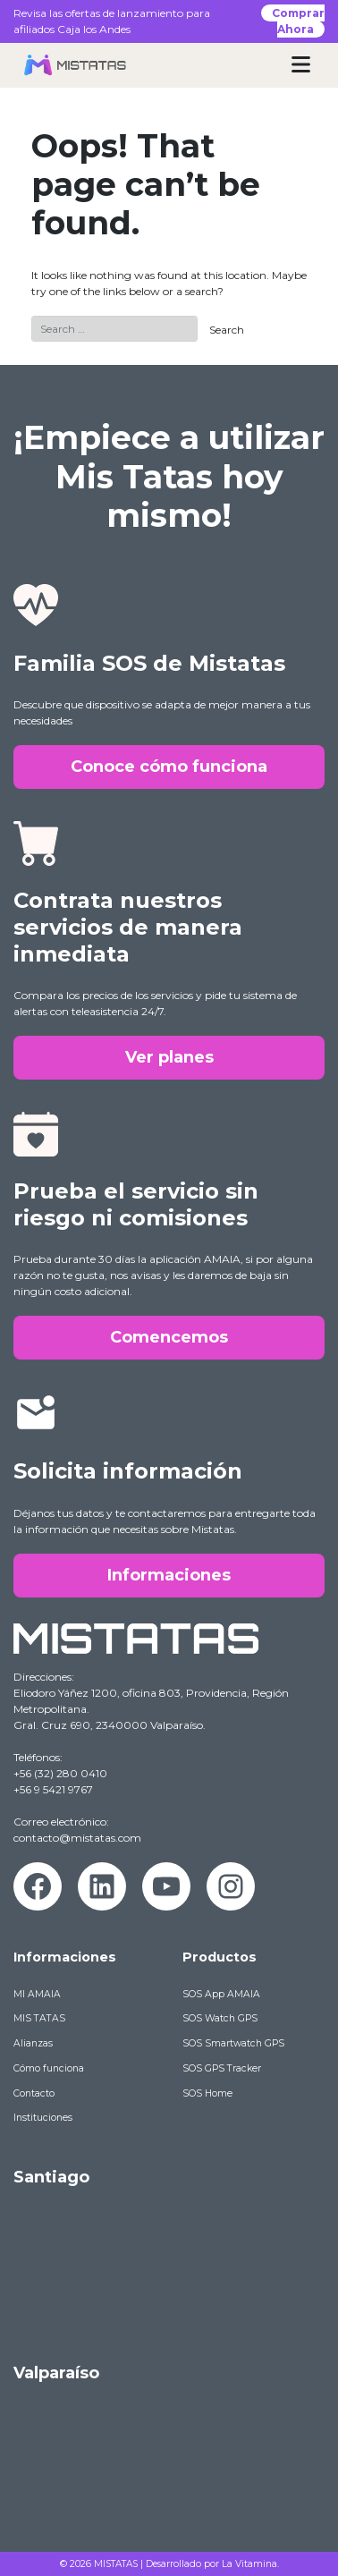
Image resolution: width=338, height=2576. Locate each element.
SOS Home (207, 2093)
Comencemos (169, 1337)
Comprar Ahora (298, 21)
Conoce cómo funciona (169, 766)
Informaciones (169, 1575)
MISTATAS (116, 2564)
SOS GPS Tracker (221, 2068)
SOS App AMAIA (221, 1994)
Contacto (34, 2093)
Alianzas (33, 2043)
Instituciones (42, 2117)
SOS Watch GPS (220, 2018)
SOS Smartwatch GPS (233, 2043)
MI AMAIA (37, 1994)
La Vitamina (249, 2564)
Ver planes (169, 1057)
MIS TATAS (39, 2018)
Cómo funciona (48, 2068)
